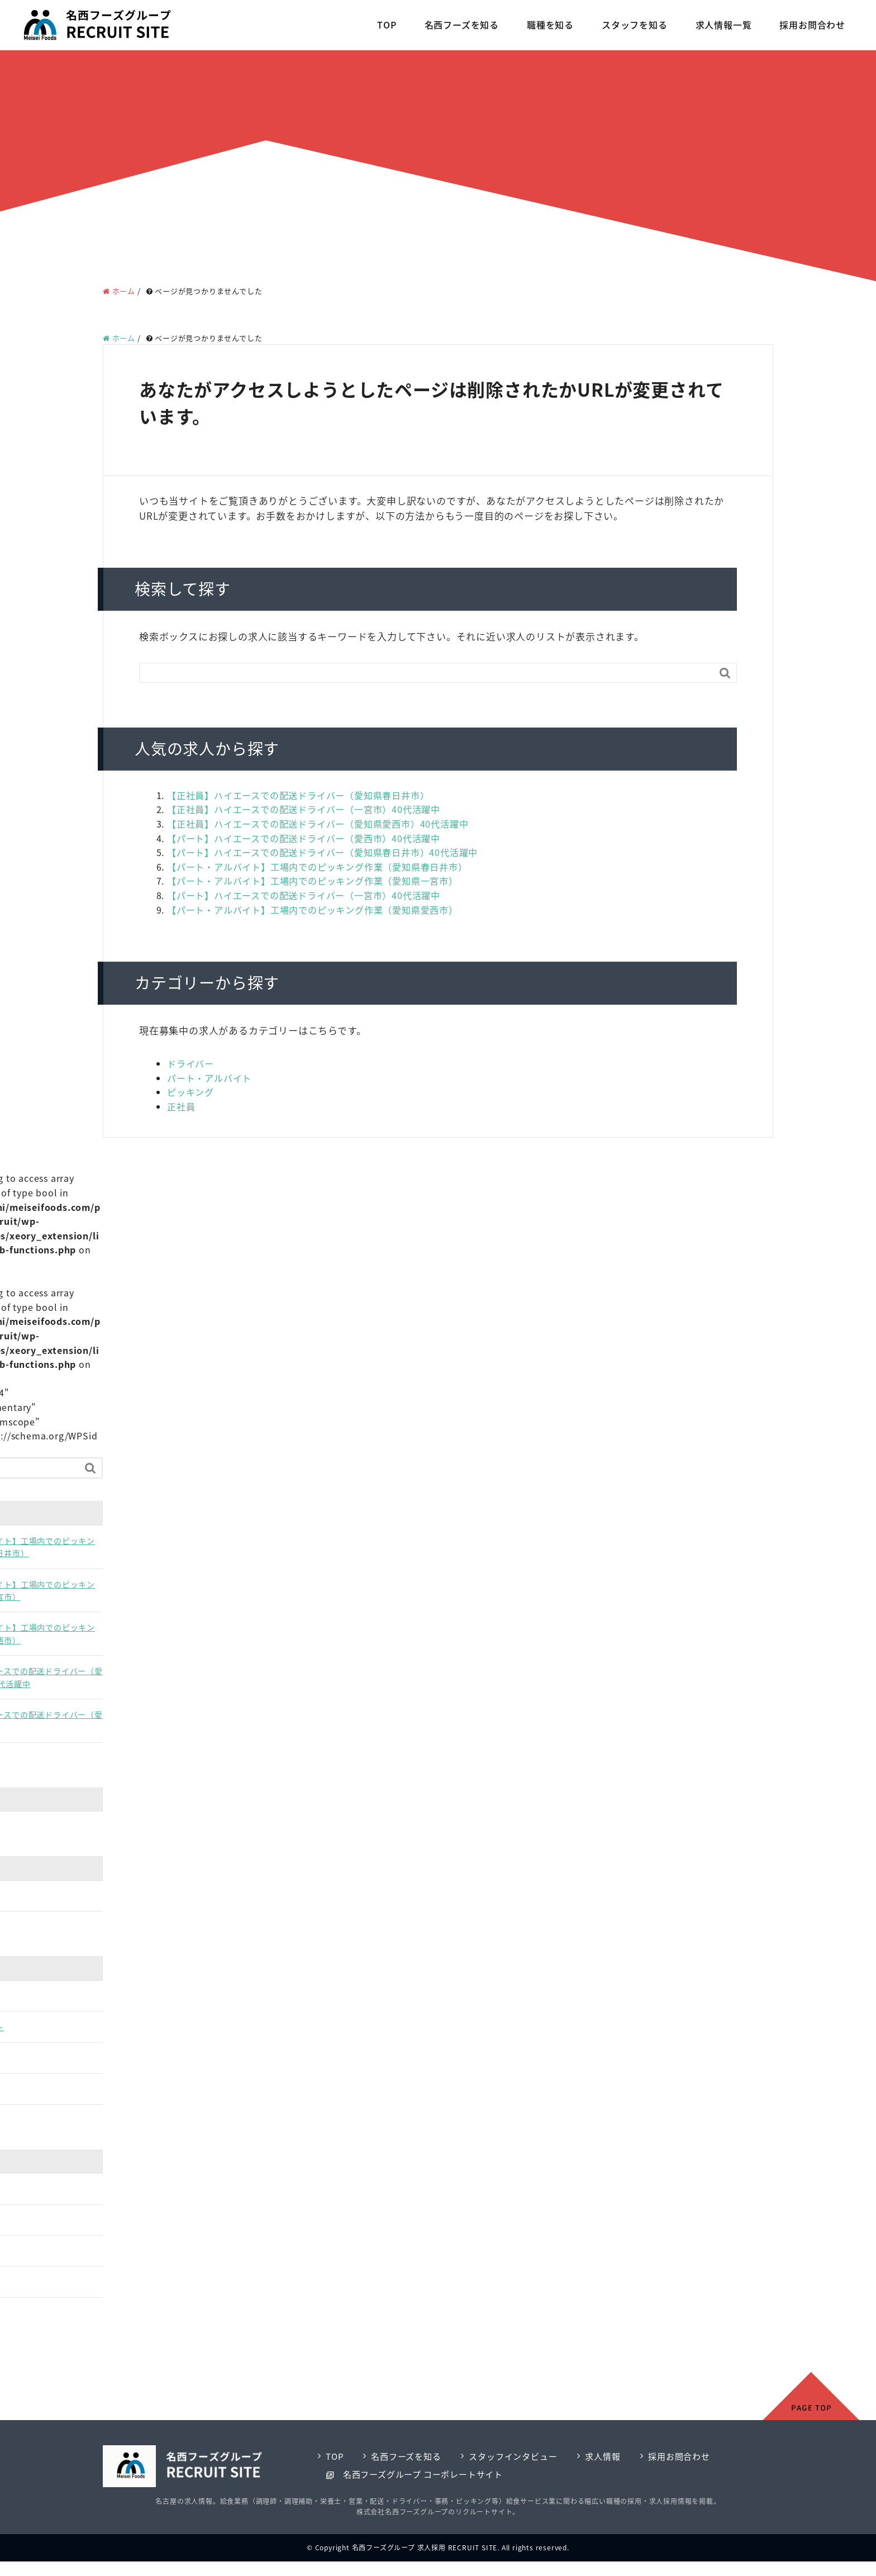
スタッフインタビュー (513, 2456)
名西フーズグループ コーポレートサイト (423, 2474)
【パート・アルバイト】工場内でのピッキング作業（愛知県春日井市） (317, 866)
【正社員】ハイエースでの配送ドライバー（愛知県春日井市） (298, 795)
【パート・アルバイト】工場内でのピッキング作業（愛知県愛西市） (312, 909)
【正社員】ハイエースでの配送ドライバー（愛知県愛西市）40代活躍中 (317, 823)
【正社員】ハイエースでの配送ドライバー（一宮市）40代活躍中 (303, 809)
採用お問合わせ (812, 24)
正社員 (181, 1106)
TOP (386, 24)
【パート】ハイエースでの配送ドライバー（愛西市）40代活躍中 (303, 838)
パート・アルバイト (209, 1078)
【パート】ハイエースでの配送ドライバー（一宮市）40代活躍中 (303, 895)
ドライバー (190, 1063)
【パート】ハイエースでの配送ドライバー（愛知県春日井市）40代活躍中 (322, 852)
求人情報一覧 (724, 24)
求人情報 (602, 2456)
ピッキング (190, 1092)
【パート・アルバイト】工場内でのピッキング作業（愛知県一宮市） (312, 880)
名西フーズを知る (462, 24)
